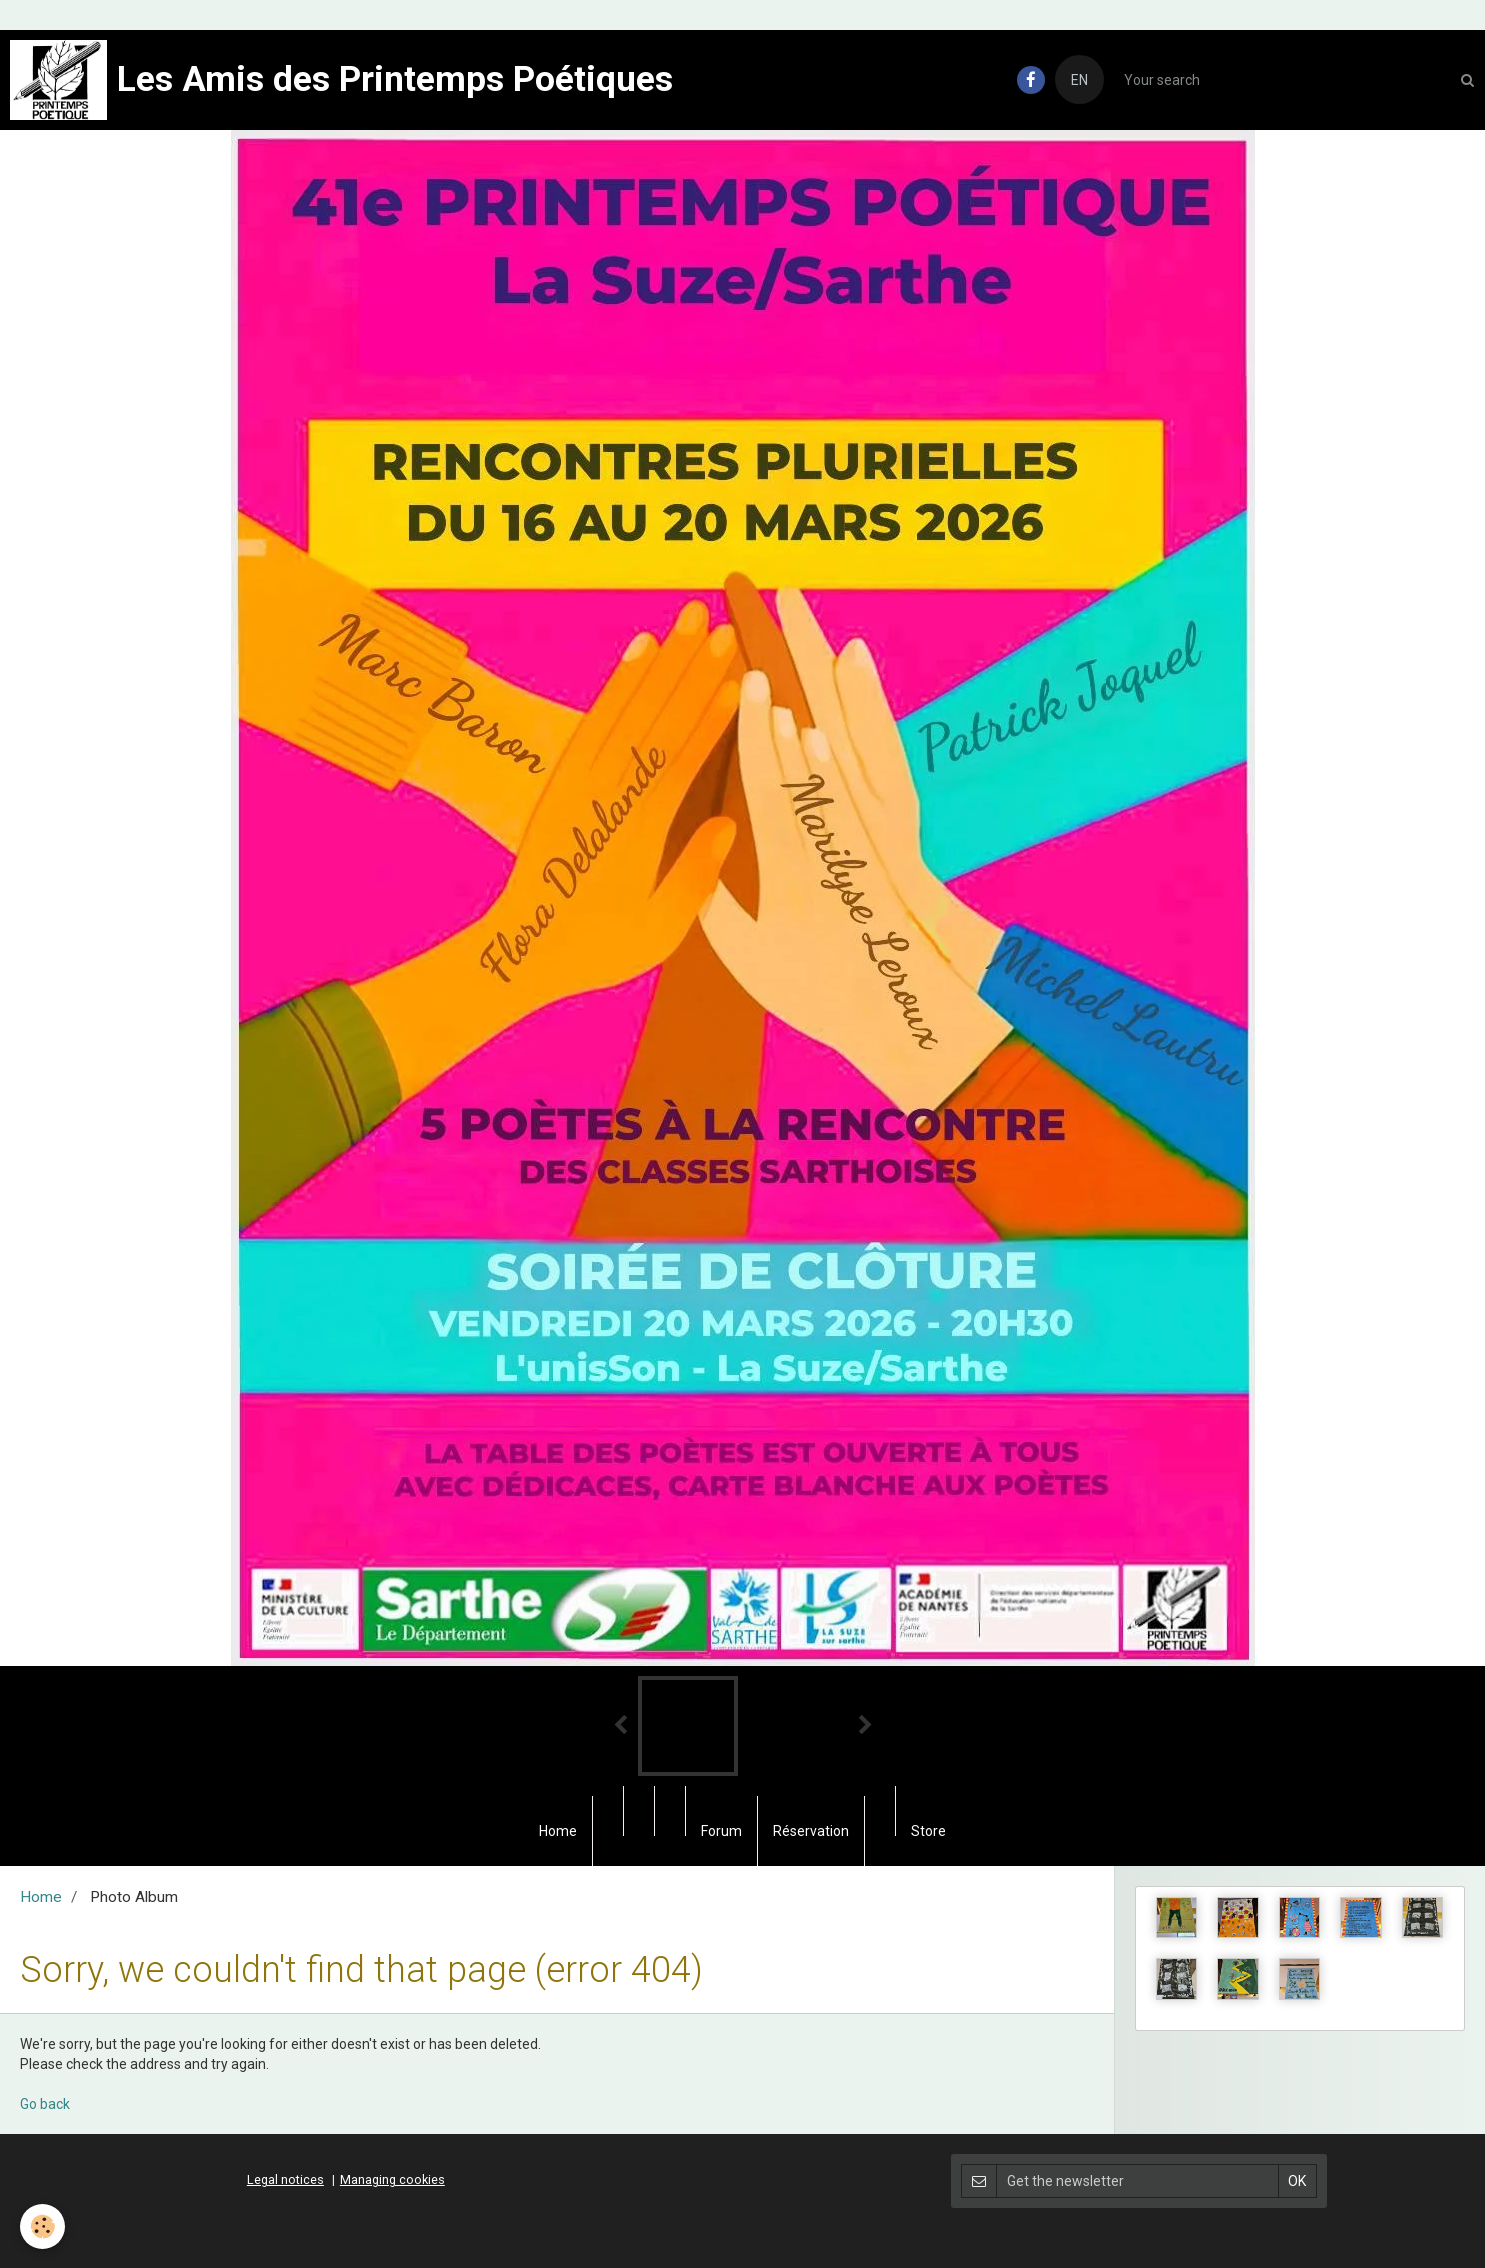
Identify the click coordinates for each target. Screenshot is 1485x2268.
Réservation (811, 1831)
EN (1079, 80)
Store (928, 1831)
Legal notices (285, 2179)
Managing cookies (392, 2179)
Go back (45, 2104)
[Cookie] (42, 2226)
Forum (721, 1831)
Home (558, 1831)
